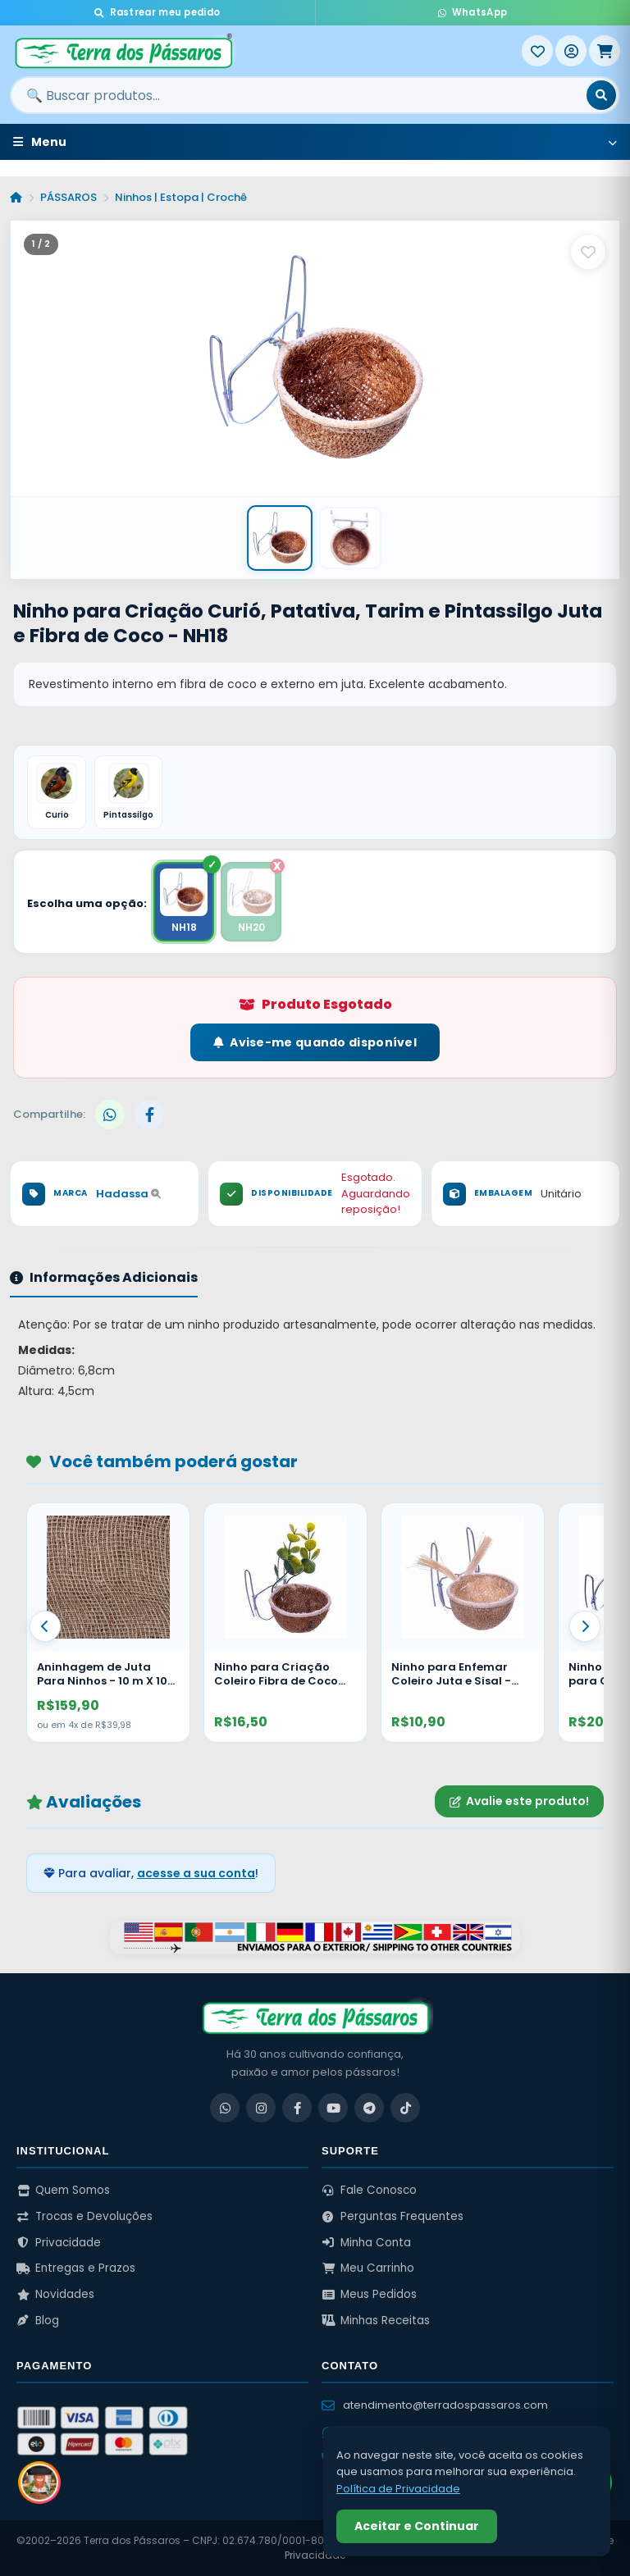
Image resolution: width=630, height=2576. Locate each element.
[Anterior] (45, 1626)
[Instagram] (261, 2107)
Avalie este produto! (519, 1801)
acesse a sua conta (196, 1873)
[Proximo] (584, 1626)
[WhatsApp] (225, 2107)
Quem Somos (63, 2190)
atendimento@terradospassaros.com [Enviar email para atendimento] (435, 2405)
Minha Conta (366, 2242)
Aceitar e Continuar (416, 2526)
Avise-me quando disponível (315, 1042)
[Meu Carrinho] (604, 50)
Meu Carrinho (368, 2268)
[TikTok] (405, 2107)
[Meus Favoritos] (537, 50)
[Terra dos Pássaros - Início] (266, 51)
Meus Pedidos (369, 2294)
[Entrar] (571, 50)
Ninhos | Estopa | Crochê (181, 197)
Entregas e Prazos (75, 2268)
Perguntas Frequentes (392, 2216)
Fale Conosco (369, 2190)
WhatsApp (472, 12)
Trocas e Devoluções (84, 2216)
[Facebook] (297, 2107)
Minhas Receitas (376, 2320)
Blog (37, 2320)
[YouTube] (333, 2107)
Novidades (55, 2294)
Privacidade (58, 2242)
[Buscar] (601, 95)
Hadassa (128, 1193)
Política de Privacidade (398, 2488)
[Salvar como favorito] (588, 252)
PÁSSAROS (68, 197)
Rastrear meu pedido (157, 12)
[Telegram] (369, 2107)
